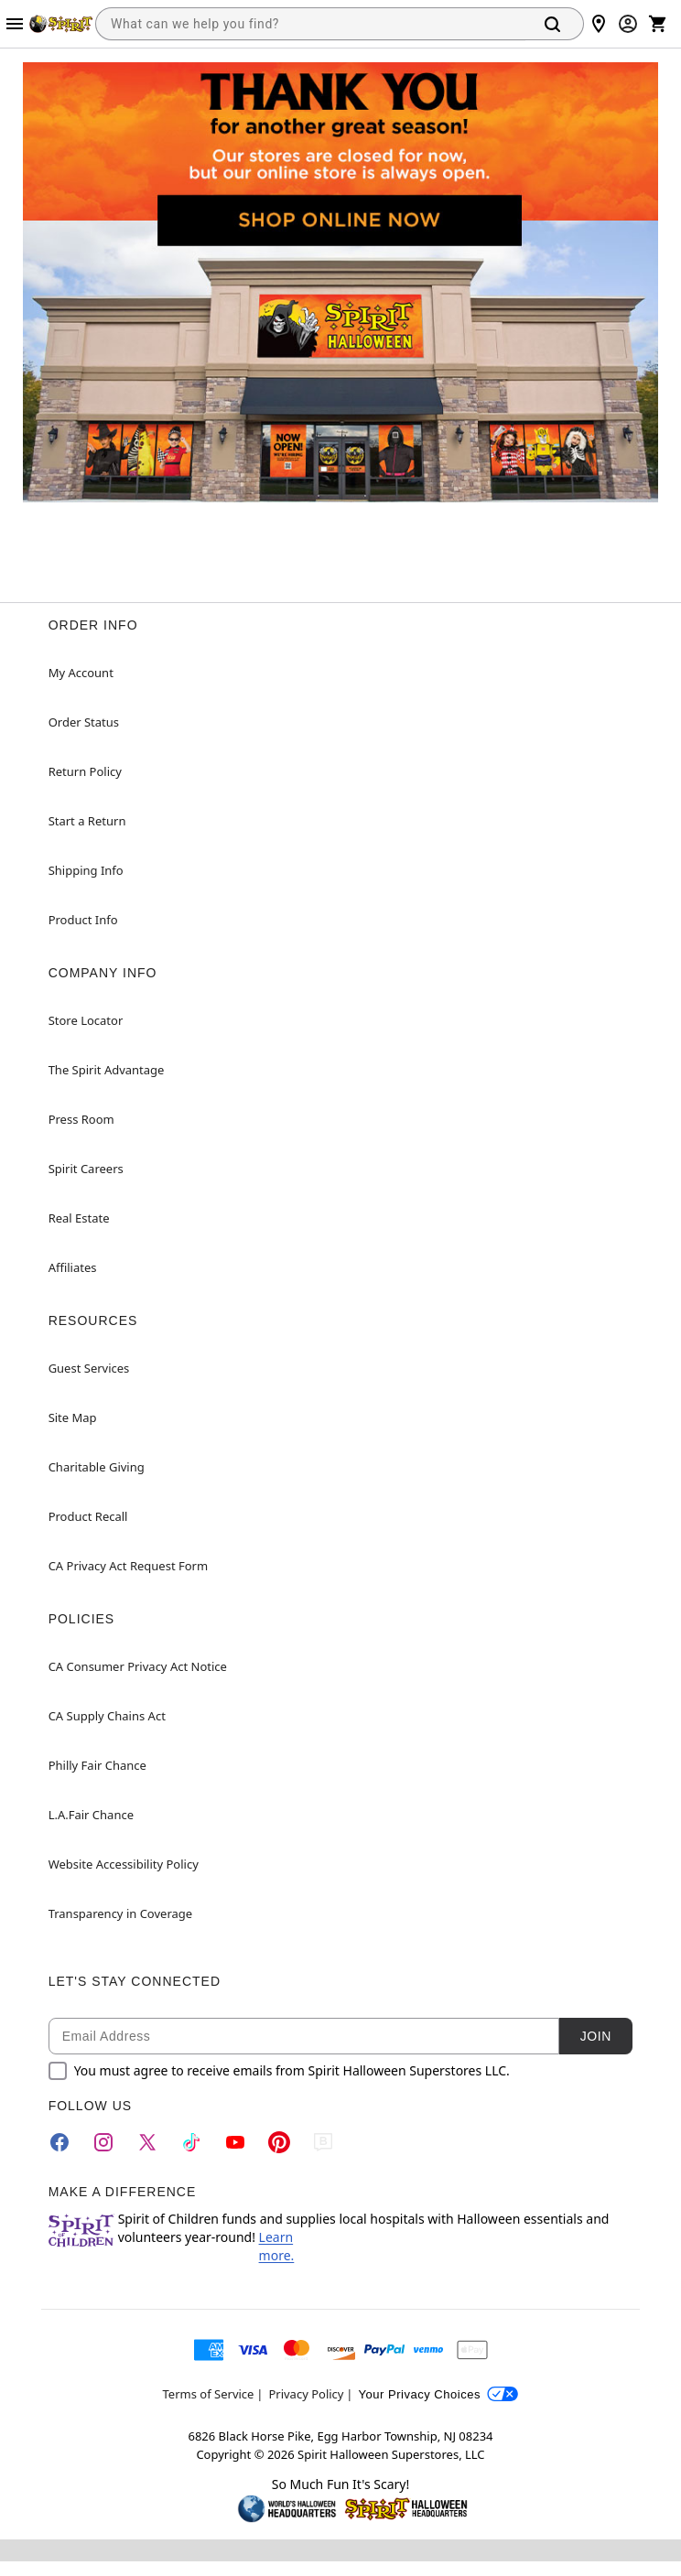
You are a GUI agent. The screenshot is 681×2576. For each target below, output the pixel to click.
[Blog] (323, 2142)
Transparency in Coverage (121, 1913)
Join (595, 2036)
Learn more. (277, 2246)
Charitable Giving (97, 1467)
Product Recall (88, 1516)
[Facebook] (59, 2142)
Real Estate (79, 1218)
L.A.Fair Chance (91, 1814)
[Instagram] (103, 2142)
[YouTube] (235, 2142)
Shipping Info (86, 870)
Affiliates (73, 1267)
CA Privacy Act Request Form (128, 1565)
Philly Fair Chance (97, 1765)
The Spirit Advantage (107, 1070)
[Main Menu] (14, 23)
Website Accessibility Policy (124, 1864)
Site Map (73, 1417)
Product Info (83, 919)
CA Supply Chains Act (107, 1716)
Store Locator (86, 1020)
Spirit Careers (86, 1168)
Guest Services (89, 1368)
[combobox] (310, 23)
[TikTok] (191, 2142)
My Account (81, 672)
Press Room (81, 1119)
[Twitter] (147, 2142)
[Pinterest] (279, 2142)
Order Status (84, 722)
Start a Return (87, 821)
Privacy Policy (305, 2394)
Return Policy (85, 771)
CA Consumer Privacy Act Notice (138, 1666)
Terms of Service (208, 2394)
